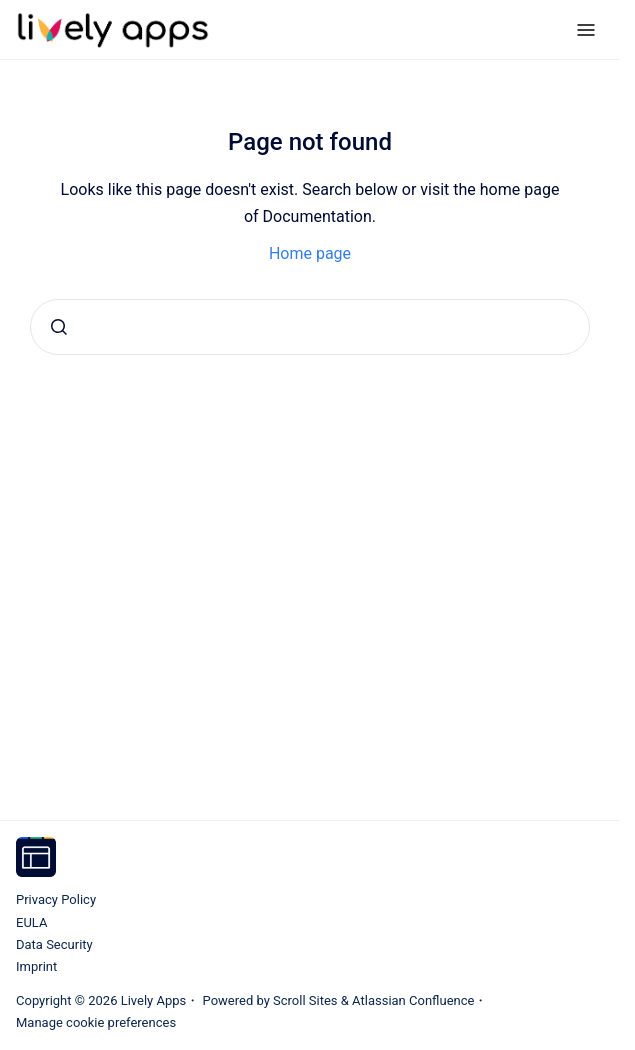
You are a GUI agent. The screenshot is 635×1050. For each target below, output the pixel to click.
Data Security (54, 944)
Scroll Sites (305, 1000)
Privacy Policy (56, 899)
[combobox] (310, 327)
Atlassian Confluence (413, 1000)
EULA (31, 922)
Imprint (36, 966)
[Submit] (59, 327)
